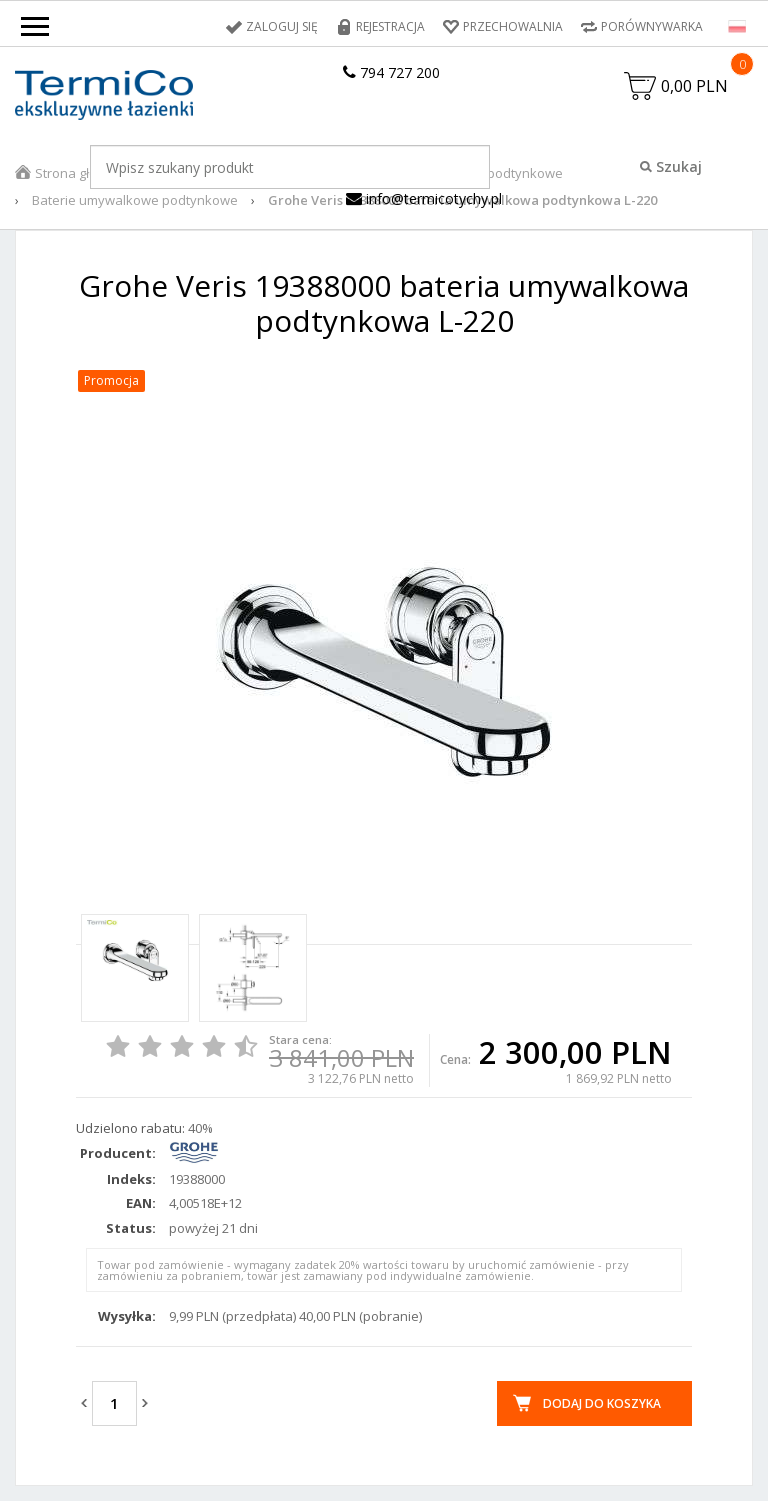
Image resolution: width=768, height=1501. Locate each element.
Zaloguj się (282, 26)
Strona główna (79, 173)
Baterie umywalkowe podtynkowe (135, 200)
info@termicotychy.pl (424, 198)
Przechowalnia (513, 26)
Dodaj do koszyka (602, 1403)
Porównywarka (652, 26)
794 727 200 (391, 72)
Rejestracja (390, 26)
